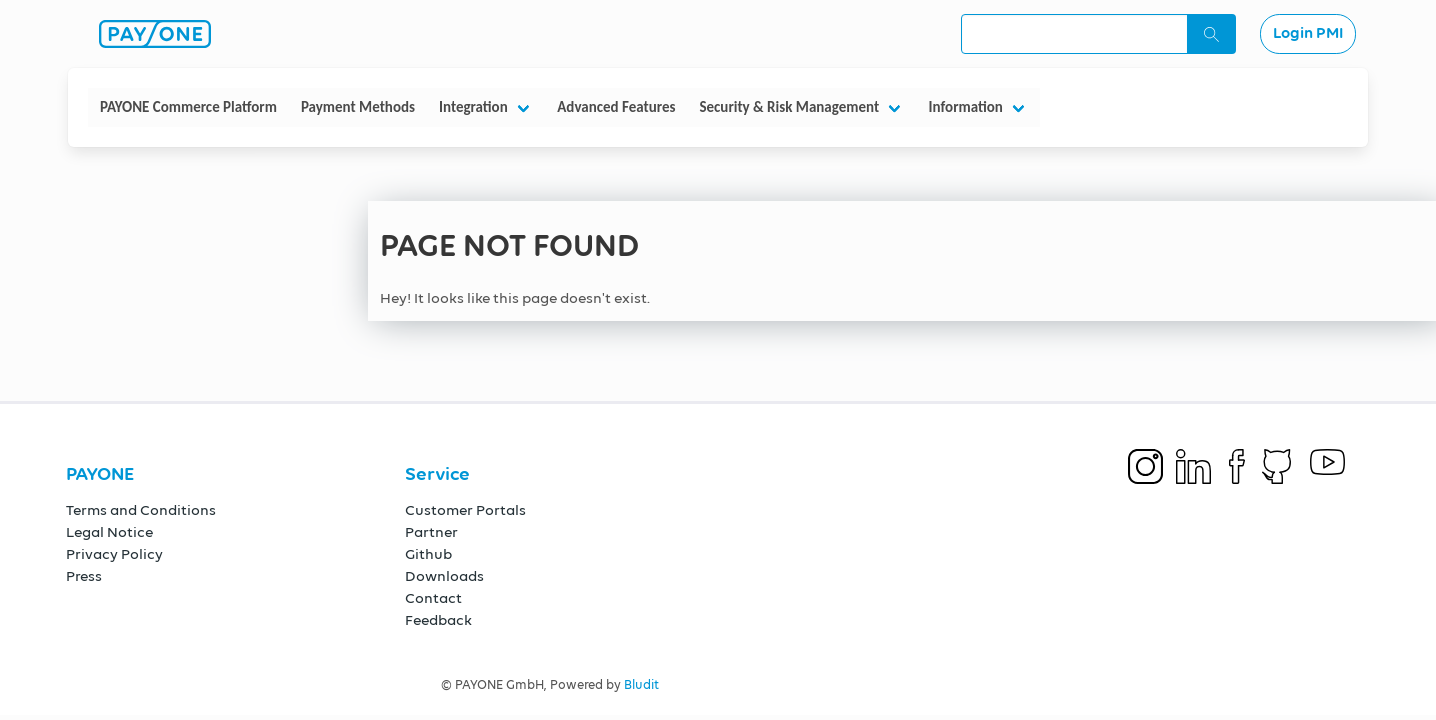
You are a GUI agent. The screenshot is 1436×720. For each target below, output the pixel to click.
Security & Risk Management (789, 107)
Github (428, 554)
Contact (433, 598)
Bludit (641, 685)
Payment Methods (358, 107)
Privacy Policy (114, 554)
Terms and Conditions (141, 510)
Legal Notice (109, 532)
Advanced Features (616, 107)
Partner (431, 532)
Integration (473, 107)
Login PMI (1308, 34)
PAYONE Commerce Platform (188, 107)
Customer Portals (465, 510)
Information (966, 107)
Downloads (444, 576)
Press (84, 576)
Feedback (438, 620)
